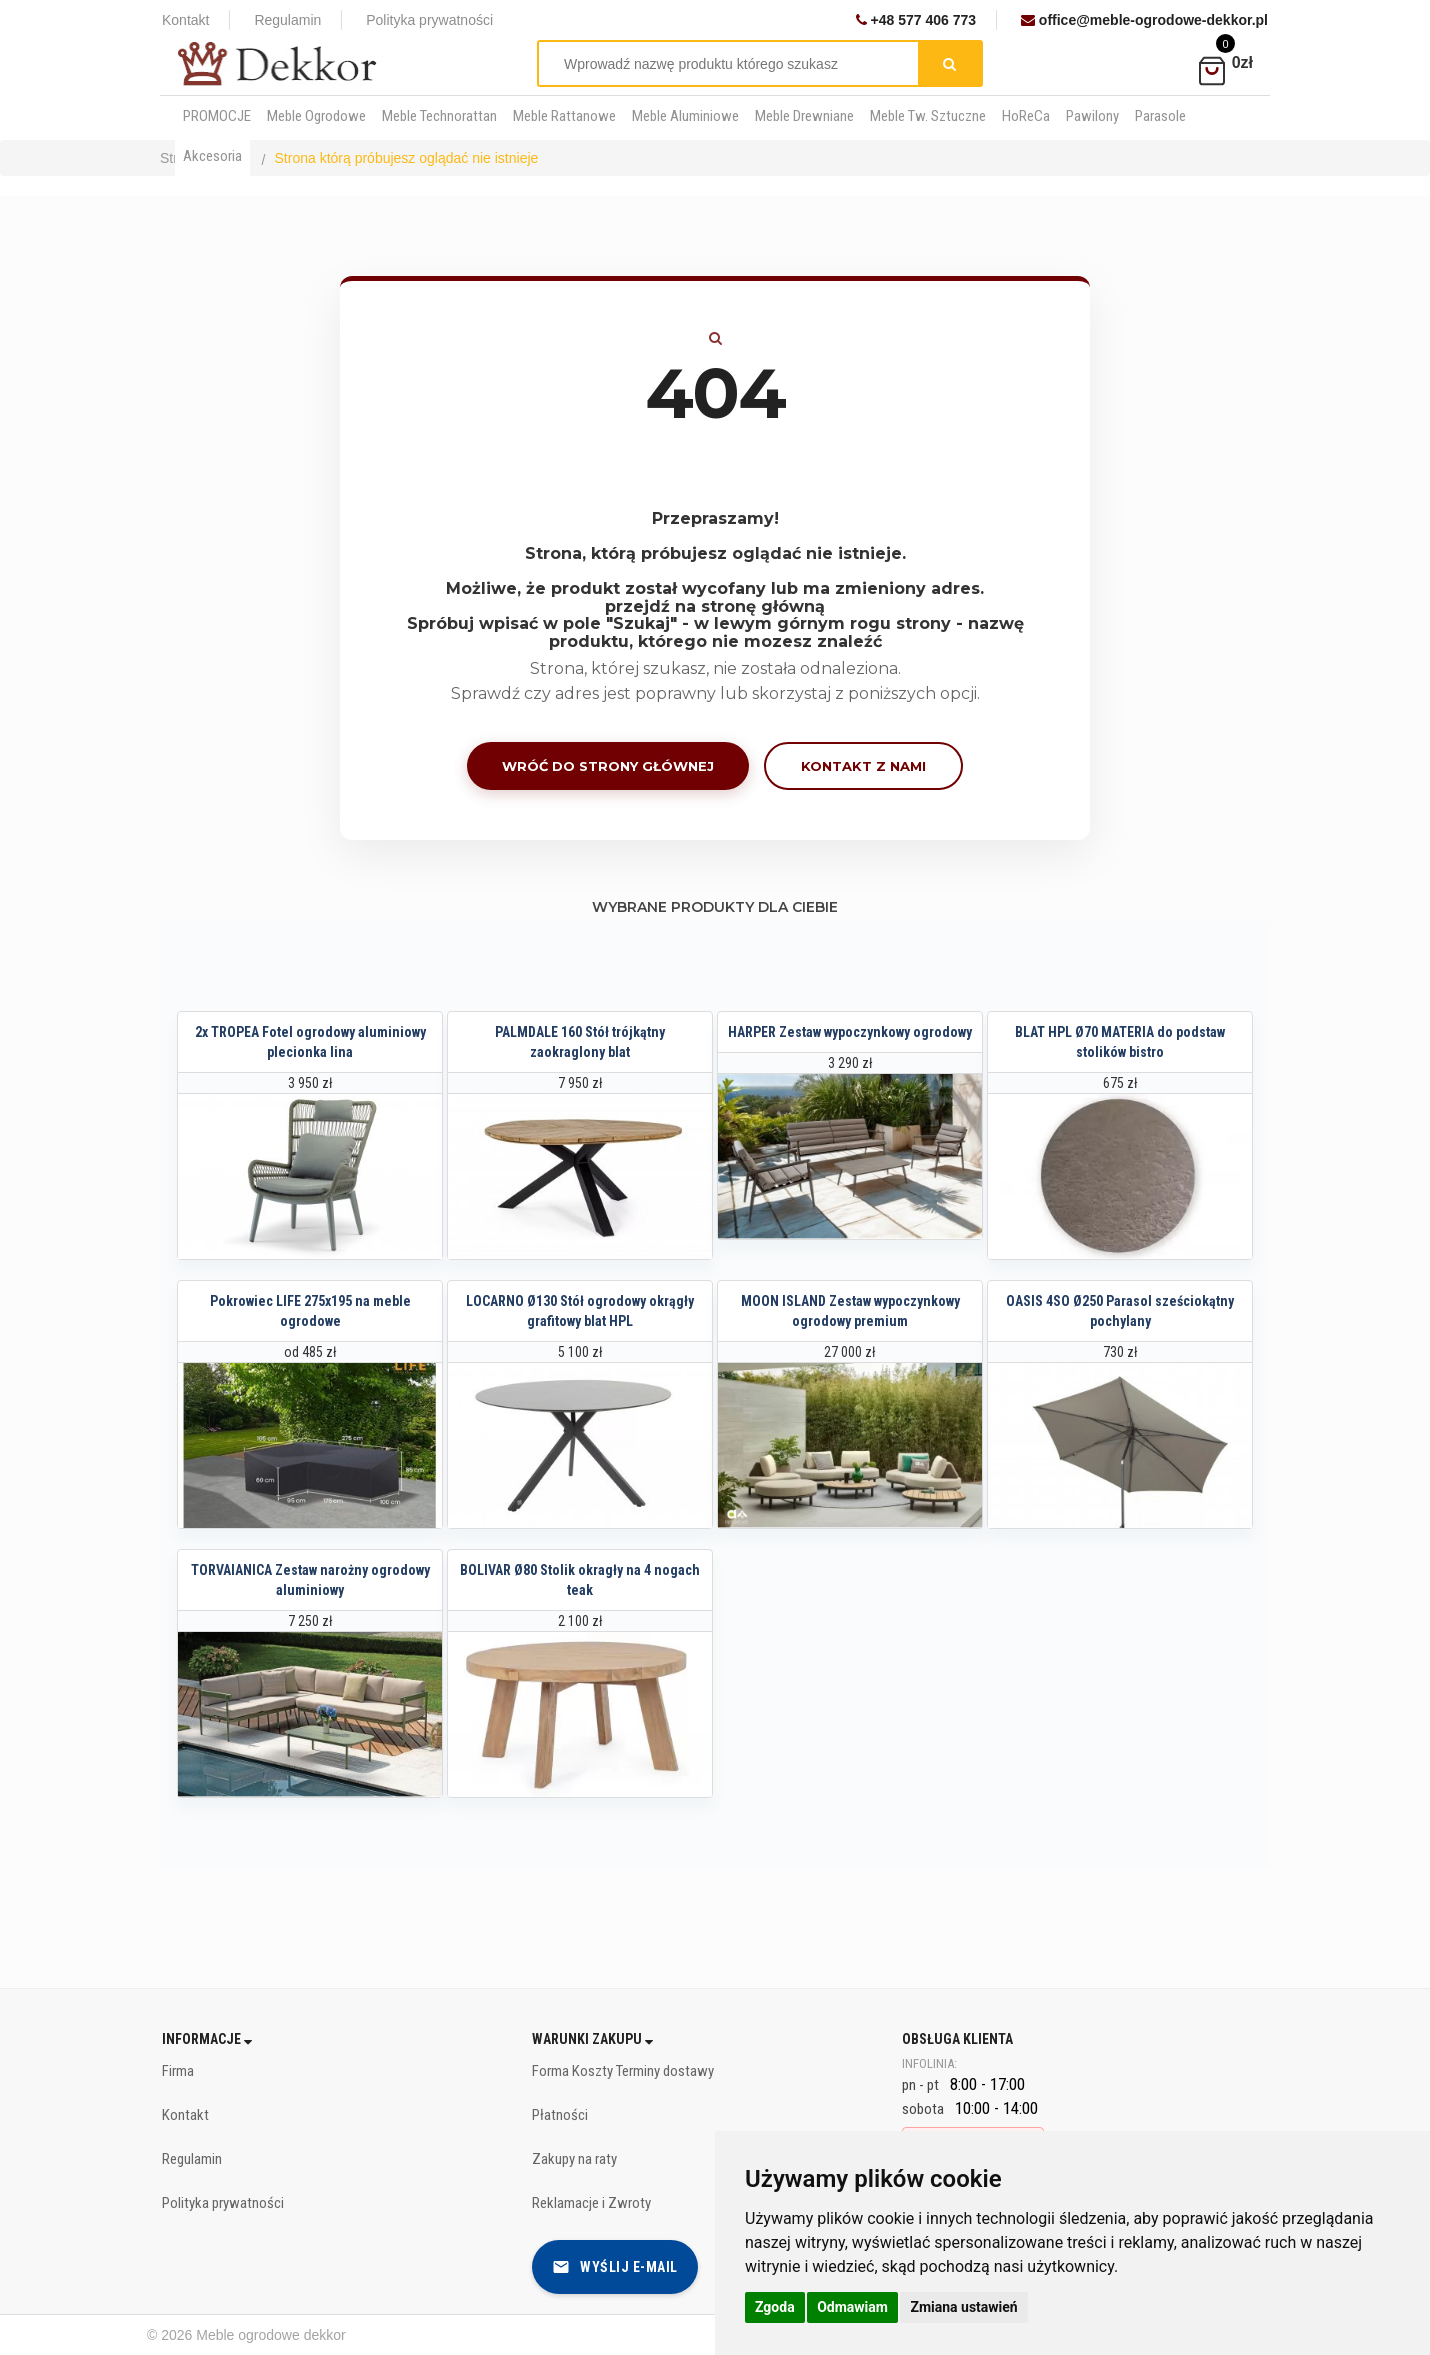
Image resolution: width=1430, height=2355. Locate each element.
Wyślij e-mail (615, 2267)
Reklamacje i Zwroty (591, 2203)
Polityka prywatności (429, 20)
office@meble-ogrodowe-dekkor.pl (1144, 20)
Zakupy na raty (574, 2159)
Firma (178, 2071)
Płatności (560, 2115)
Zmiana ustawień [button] (963, 2307)
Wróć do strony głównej (608, 766)
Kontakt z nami (863, 766)
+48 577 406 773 (916, 20)
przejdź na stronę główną (715, 606)
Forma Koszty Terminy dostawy (623, 2071)
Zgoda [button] (775, 2307)
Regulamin (287, 20)
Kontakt (185, 20)
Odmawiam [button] (852, 2307)
